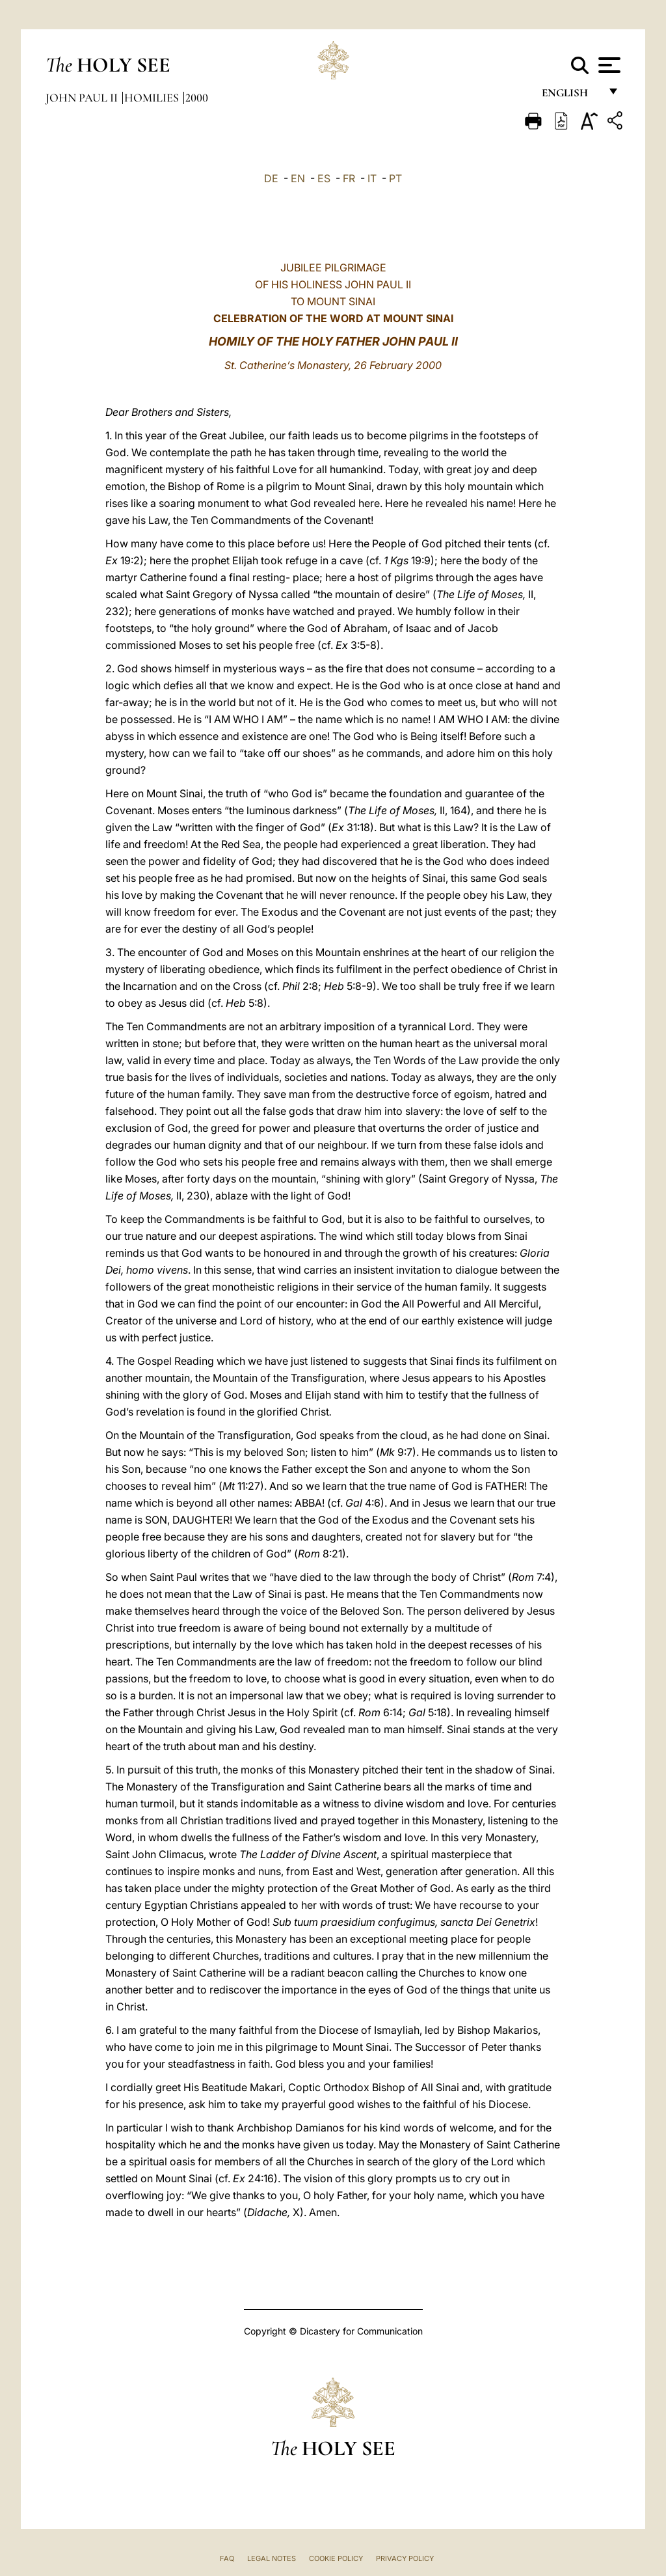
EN (298, 178)
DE (271, 178)
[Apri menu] (607, 65)
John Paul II (83, 97)
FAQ (227, 2558)
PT (395, 178)
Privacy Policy (405, 2558)
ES (323, 178)
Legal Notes (271, 2558)
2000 (196, 97)
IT (372, 178)
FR (349, 178)
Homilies (152, 97)
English (570, 96)
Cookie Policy (336, 2558)
